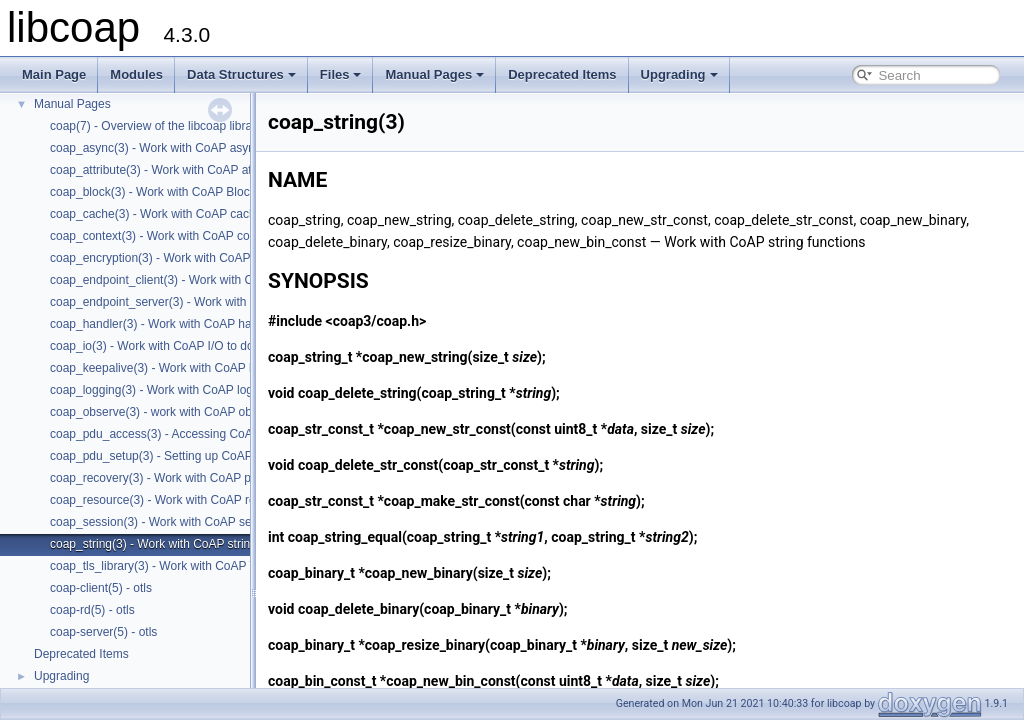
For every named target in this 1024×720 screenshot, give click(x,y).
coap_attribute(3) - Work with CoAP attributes (170, 170)
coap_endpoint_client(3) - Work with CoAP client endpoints (206, 280)
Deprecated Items (562, 74)
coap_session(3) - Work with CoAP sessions (168, 522)
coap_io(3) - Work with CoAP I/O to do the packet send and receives (231, 346)
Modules (136, 74)
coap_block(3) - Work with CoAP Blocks (156, 192)
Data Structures (241, 74)
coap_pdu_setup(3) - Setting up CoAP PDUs (168, 456)
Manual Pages (434, 74)
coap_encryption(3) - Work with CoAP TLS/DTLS (179, 258)
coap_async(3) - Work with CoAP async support (177, 148)
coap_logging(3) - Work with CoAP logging (163, 390)
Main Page (54, 74)
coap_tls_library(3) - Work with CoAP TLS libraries (183, 566)
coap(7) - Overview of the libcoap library (156, 126)
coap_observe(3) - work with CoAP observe (165, 412)
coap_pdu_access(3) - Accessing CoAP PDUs (172, 434)
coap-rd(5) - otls (92, 610)
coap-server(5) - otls (103, 632)
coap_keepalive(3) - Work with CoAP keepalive (175, 368)
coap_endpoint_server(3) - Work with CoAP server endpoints (211, 302)
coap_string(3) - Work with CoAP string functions (179, 544)
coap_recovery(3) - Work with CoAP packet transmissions (203, 478)
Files (341, 74)
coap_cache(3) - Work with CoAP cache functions (182, 214)
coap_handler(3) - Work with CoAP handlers (167, 324)
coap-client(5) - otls (101, 588)
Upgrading (679, 74)
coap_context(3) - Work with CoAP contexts (166, 236)
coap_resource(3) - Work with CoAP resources (174, 500)
